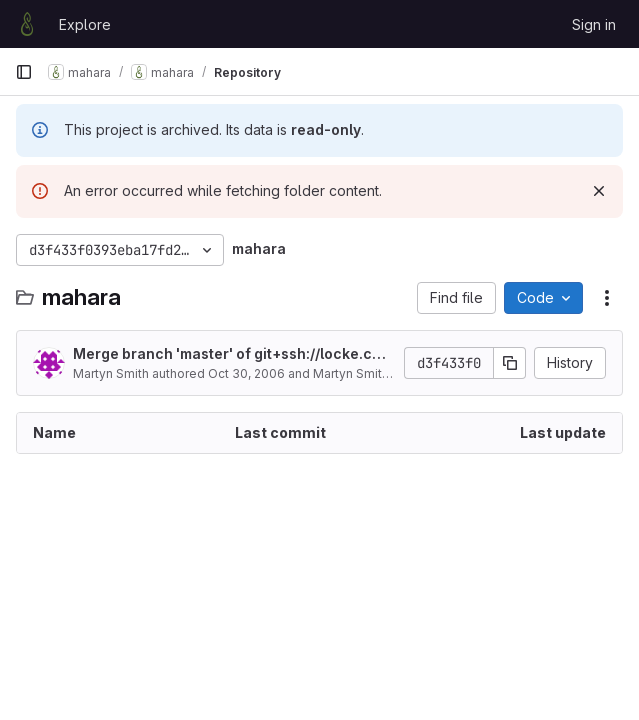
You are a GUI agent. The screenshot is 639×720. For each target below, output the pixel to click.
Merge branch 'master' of (229, 354)
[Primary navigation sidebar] (24, 72)
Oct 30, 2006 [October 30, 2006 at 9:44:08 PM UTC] (246, 373)
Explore (85, 24)
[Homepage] (27, 24)
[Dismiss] (599, 191)
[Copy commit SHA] (510, 363)
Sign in (594, 24)
